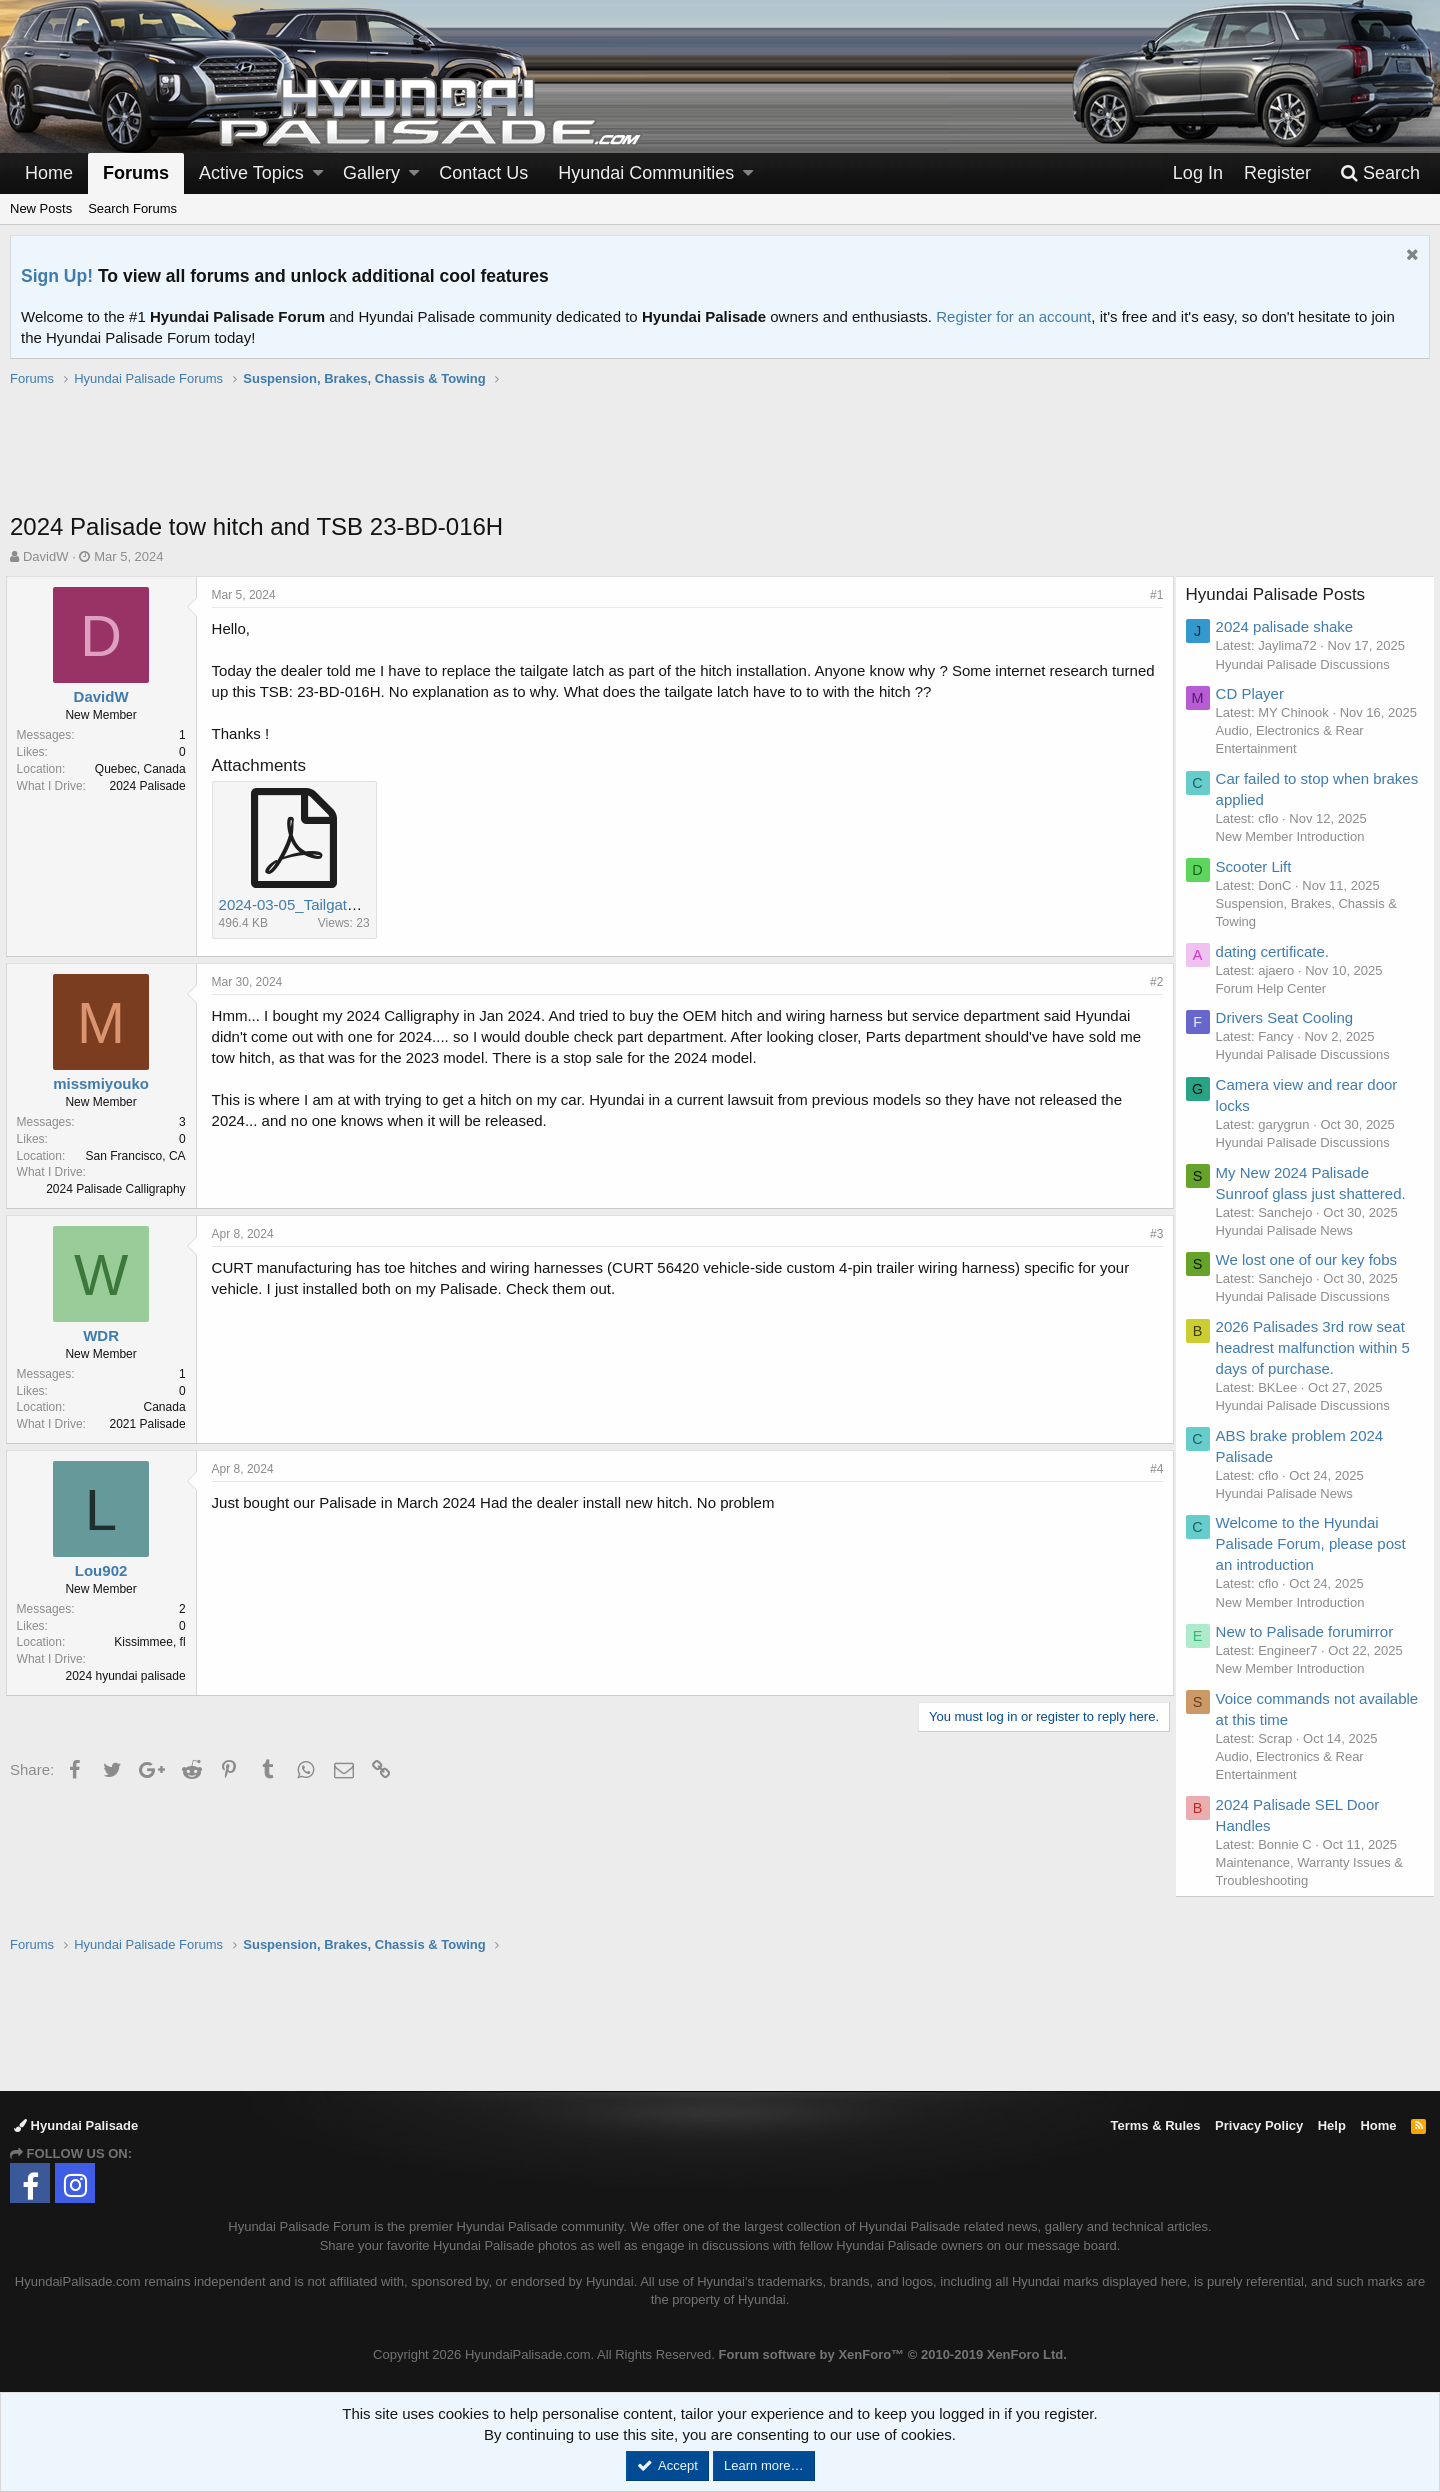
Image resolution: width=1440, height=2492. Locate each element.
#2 (1152, 982)
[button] (318, 173)
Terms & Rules (1155, 2125)
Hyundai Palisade (76, 2125)
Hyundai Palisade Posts (1281, 594)
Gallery (371, 173)
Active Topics (251, 173)
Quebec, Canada (144, 769)
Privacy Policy (1259, 2125)
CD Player (1255, 693)
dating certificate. (1277, 969)
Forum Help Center (1276, 1006)
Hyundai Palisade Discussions (1308, 664)
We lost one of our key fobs (1312, 1277)
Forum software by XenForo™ (893, 2354)
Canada (169, 1407)
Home (49, 173)
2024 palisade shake (1290, 626)
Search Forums (132, 208)
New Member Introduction (1295, 854)
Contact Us (483, 173)
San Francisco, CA (140, 1156)
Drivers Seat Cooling (1290, 1035)
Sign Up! (57, 276)
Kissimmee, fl (154, 1642)
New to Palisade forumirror (1310, 1649)
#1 (1152, 595)
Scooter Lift (1259, 884)
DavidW (46, 556)
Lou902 (105, 1570)
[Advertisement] (720, 460)
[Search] (1380, 173)
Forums (136, 173)
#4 (1152, 1469)
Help (1332, 2125)
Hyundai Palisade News (1289, 1248)
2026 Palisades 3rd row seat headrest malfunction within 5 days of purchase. (1318, 1365)
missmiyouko (106, 1083)
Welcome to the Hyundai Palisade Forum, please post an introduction (1316, 1562)
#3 (1152, 1234)
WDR (106, 1335)
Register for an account (1013, 316)
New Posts (41, 208)
